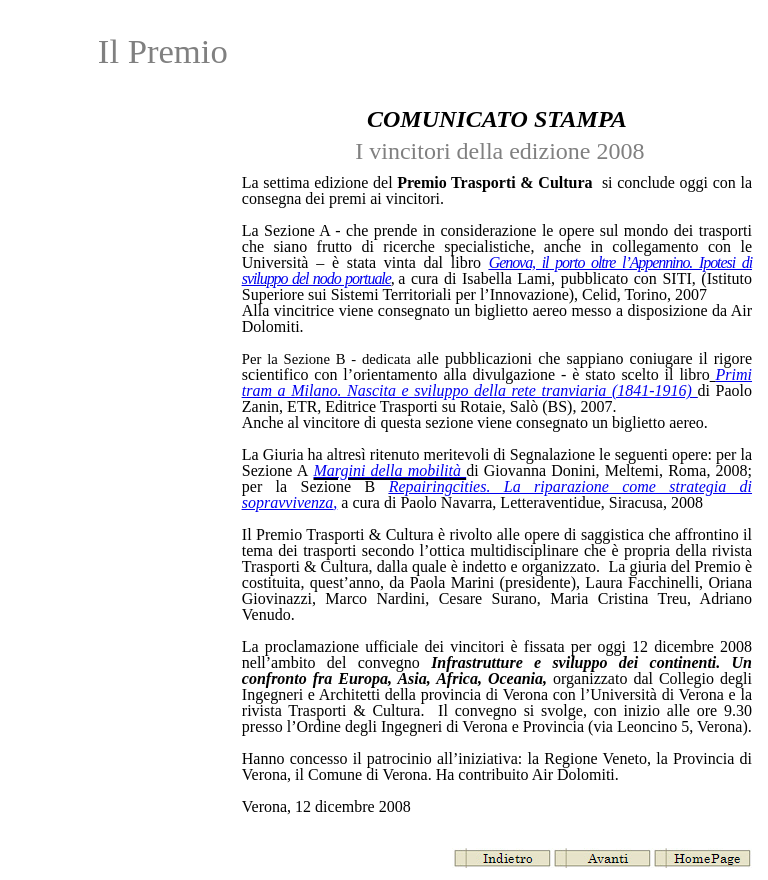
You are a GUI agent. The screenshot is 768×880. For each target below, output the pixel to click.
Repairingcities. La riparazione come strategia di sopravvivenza (497, 494)
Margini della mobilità (389, 470)
